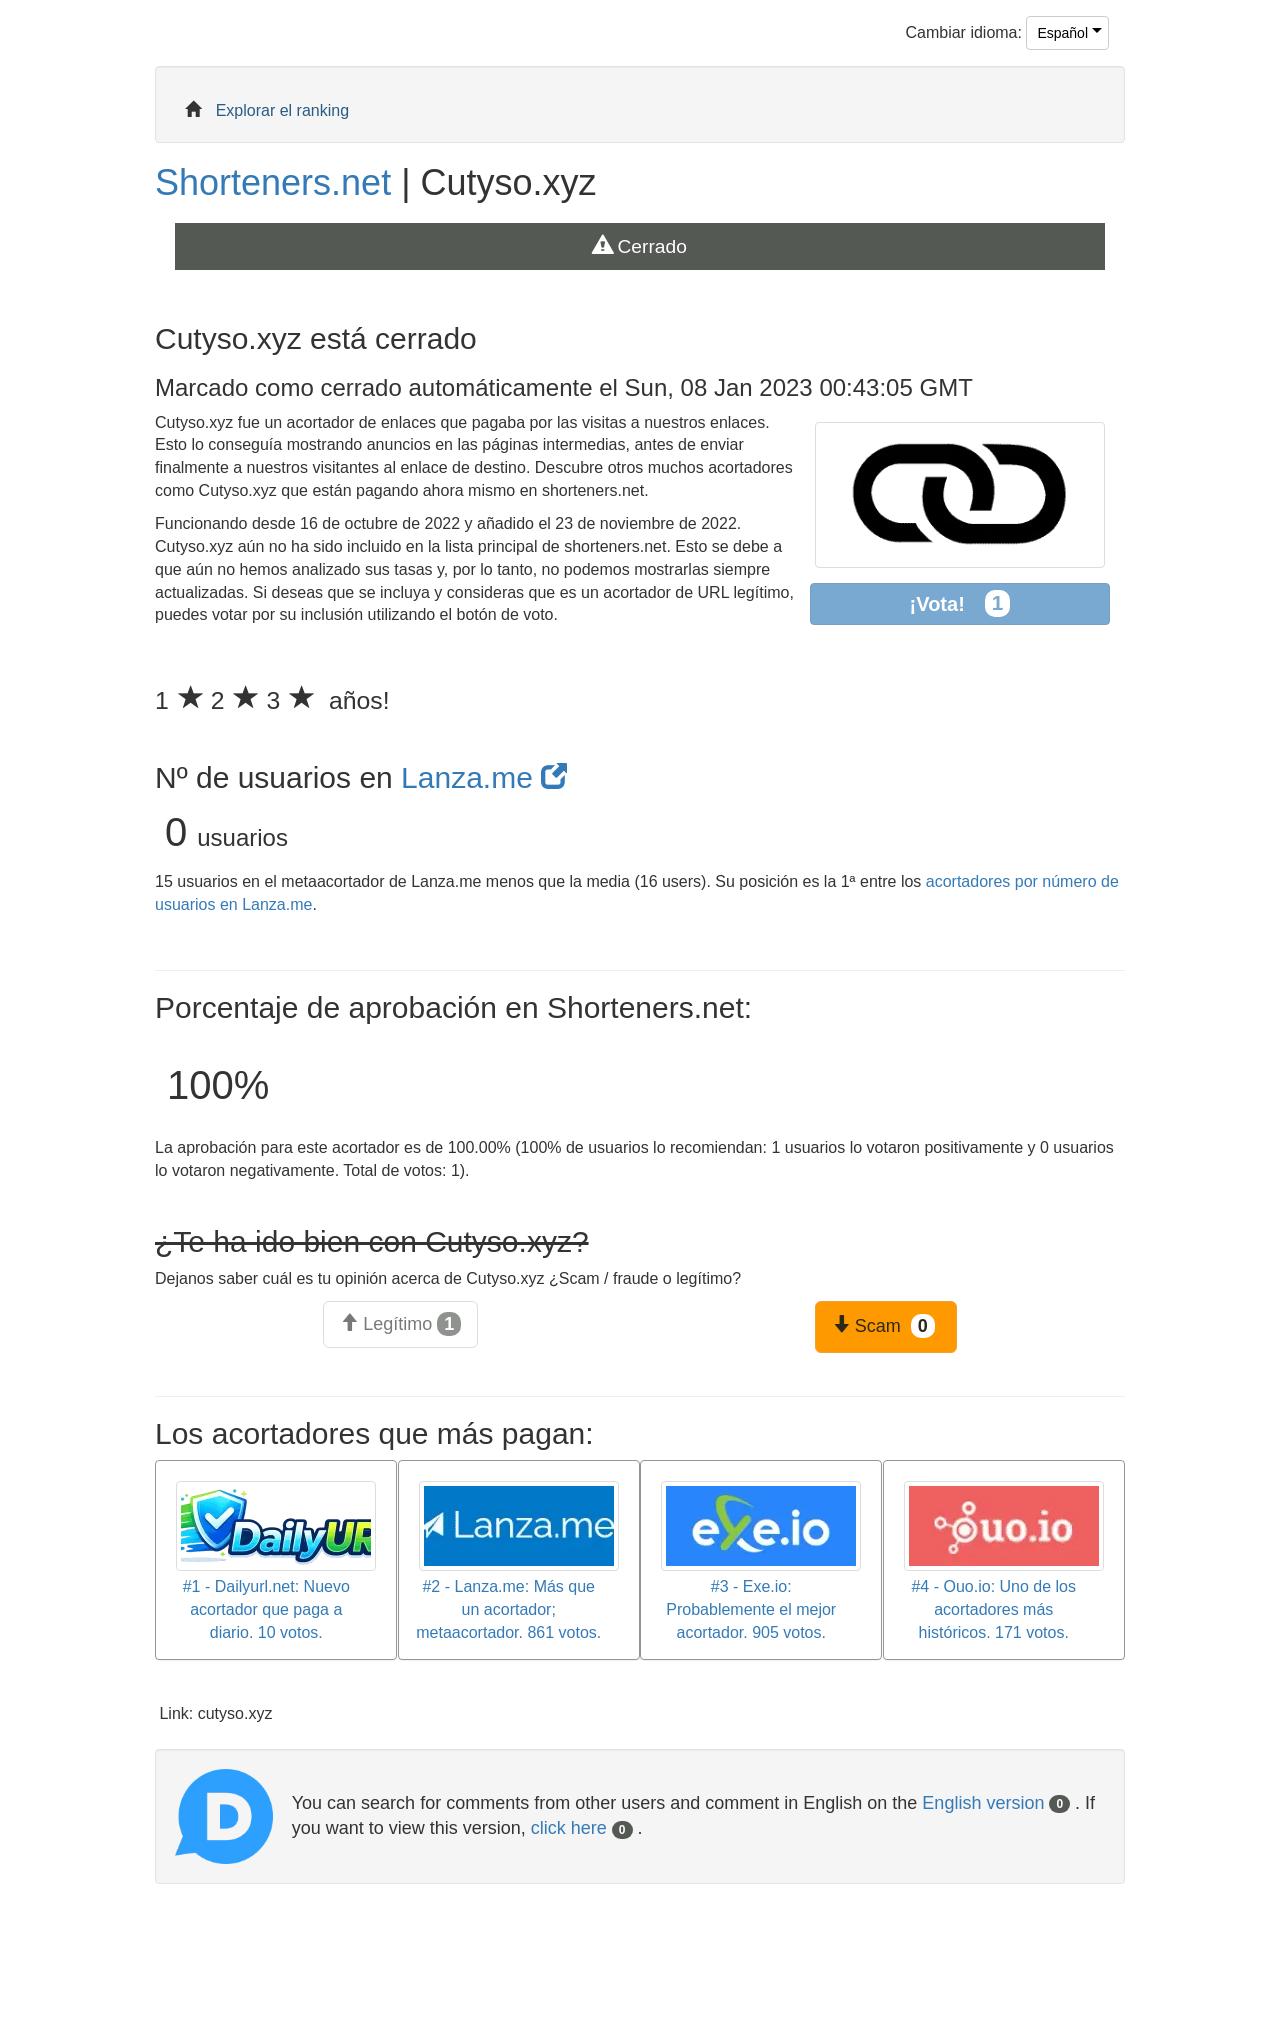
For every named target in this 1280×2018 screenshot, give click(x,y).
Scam (883, 1326)
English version (996, 1803)
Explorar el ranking (282, 110)
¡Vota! (960, 603)
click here (582, 1828)
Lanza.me (484, 777)
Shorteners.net (273, 182)
